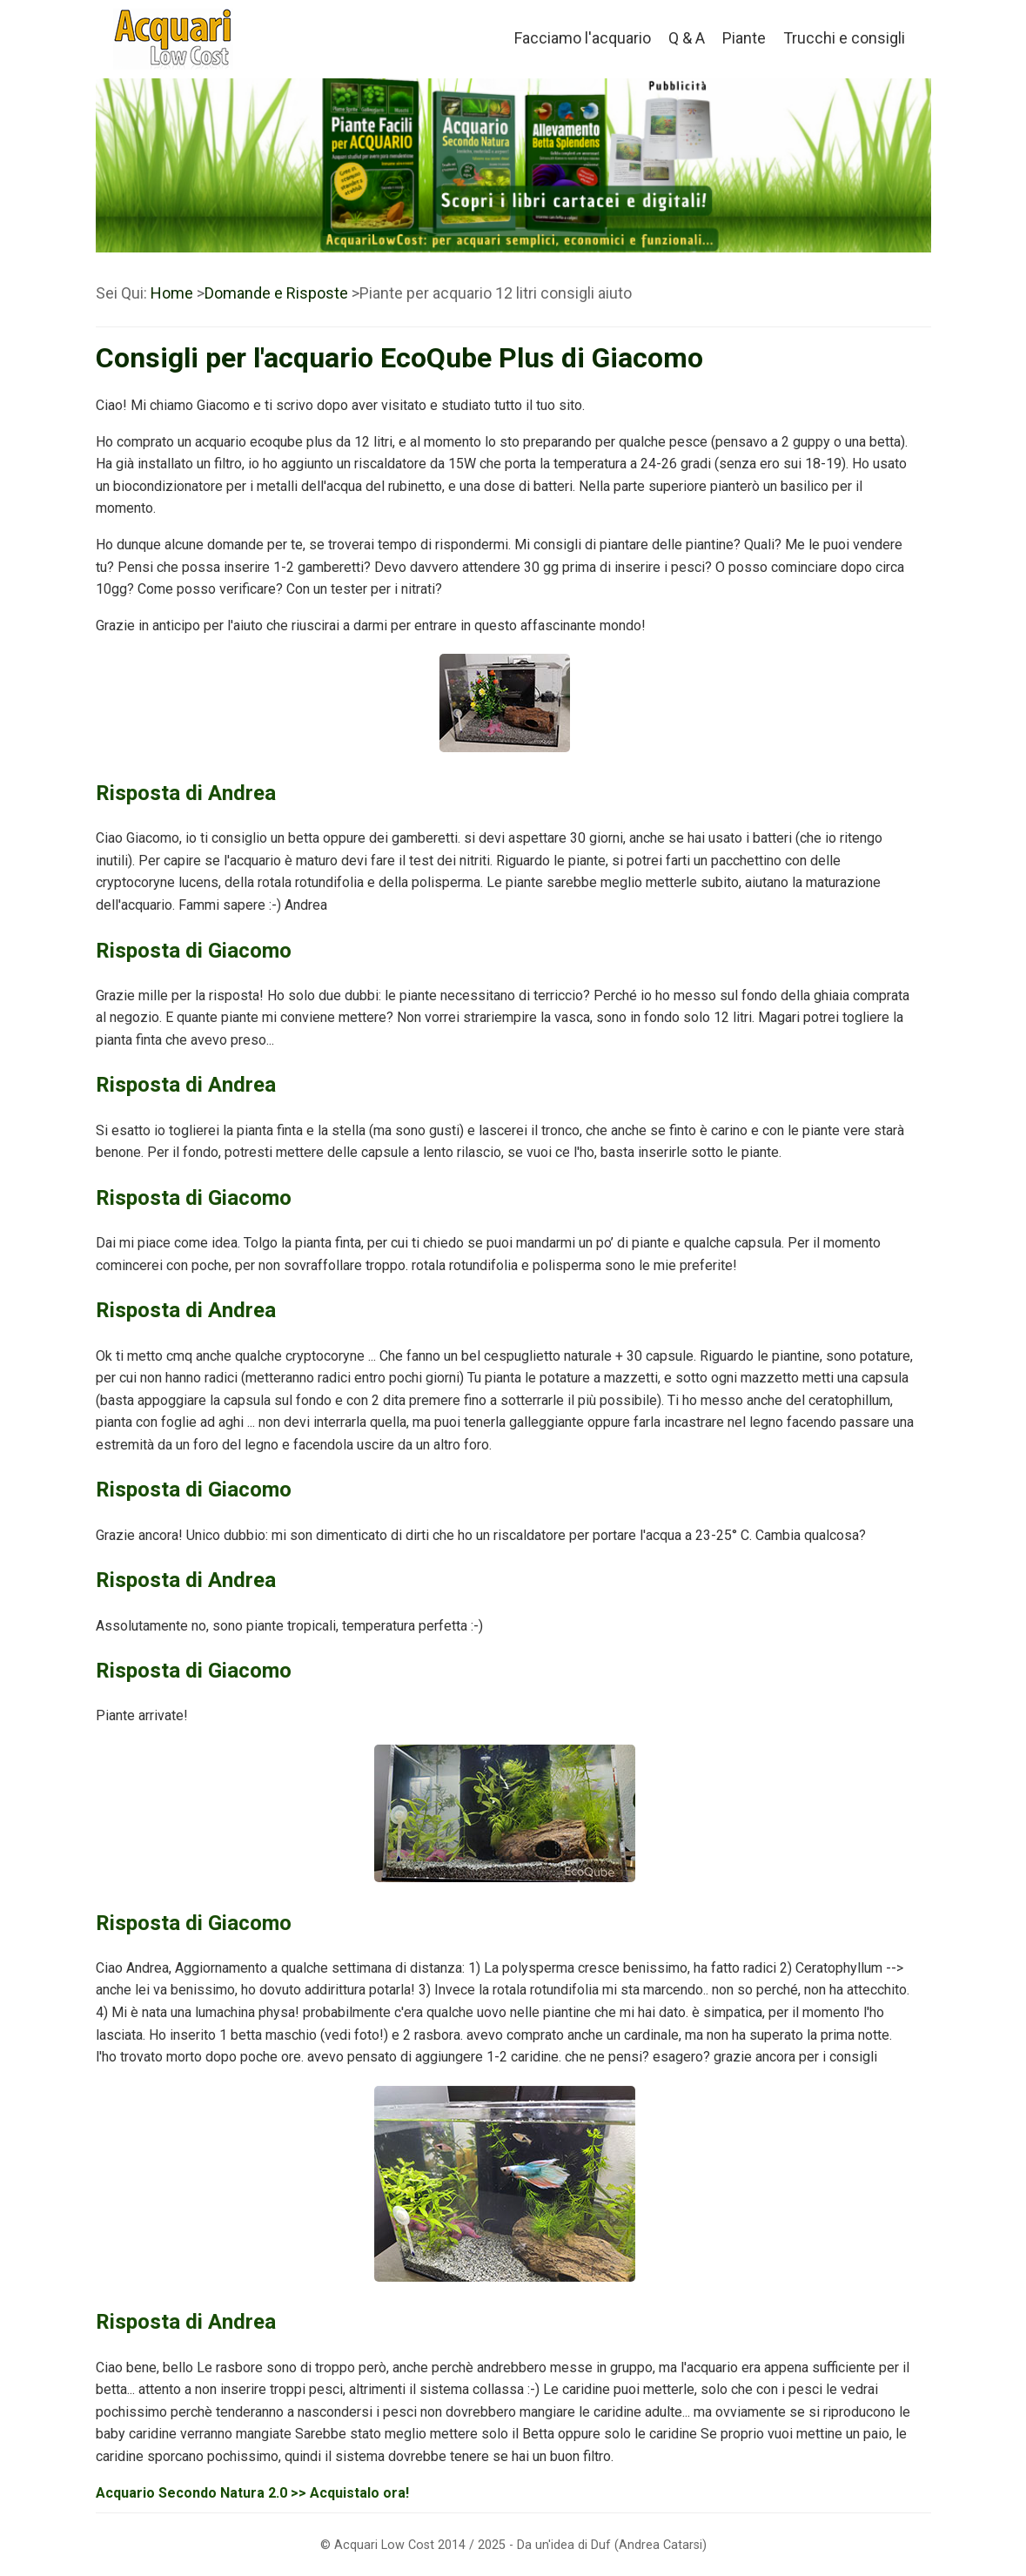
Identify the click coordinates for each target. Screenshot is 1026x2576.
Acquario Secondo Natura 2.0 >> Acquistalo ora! (252, 2493)
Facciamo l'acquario (582, 38)
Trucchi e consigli (844, 38)
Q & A (686, 38)
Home (172, 293)
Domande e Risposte (276, 293)
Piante (744, 38)
